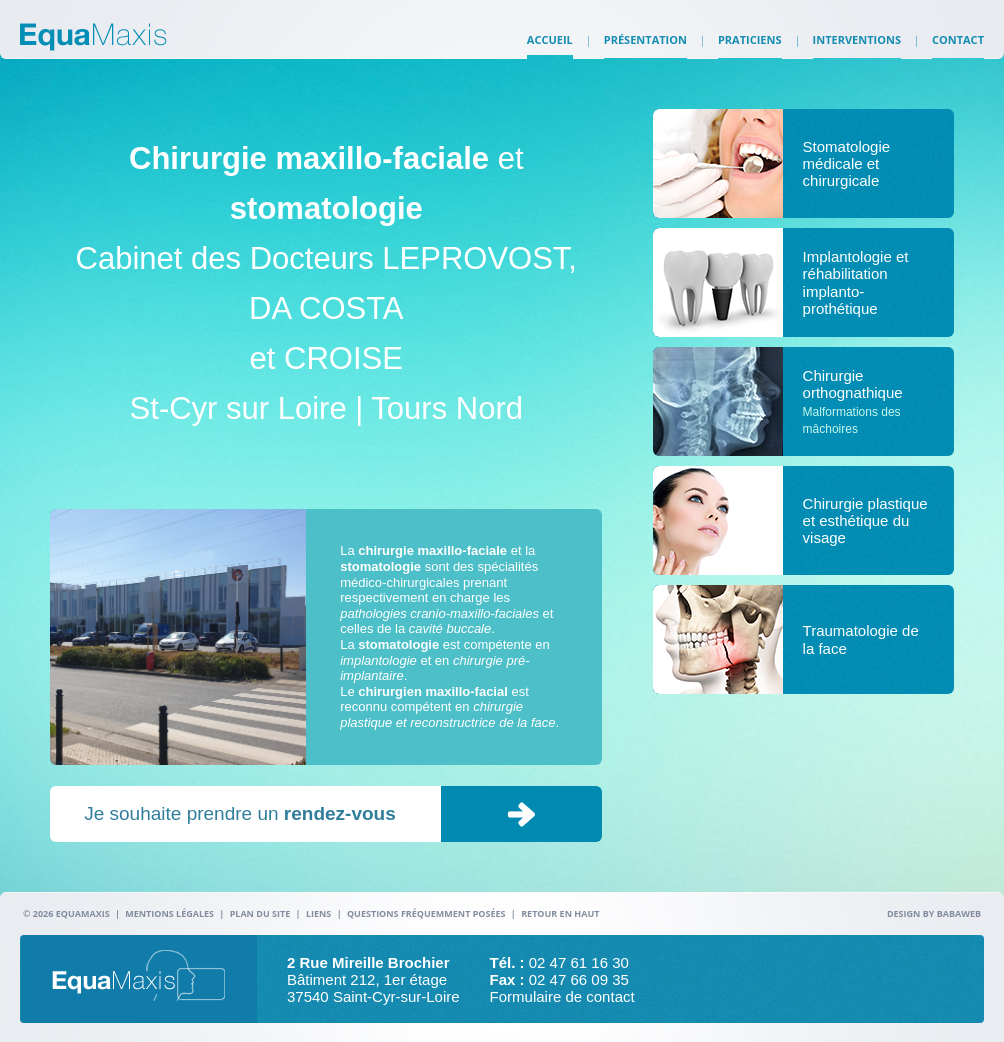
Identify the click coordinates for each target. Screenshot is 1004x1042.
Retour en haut (560, 913)
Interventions (857, 50)
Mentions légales (169, 913)
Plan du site (260, 913)
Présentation (645, 50)
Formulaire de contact (562, 996)
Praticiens (750, 50)
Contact (958, 50)
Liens (318, 913)
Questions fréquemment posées (426, 913)
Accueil (550, 50)
